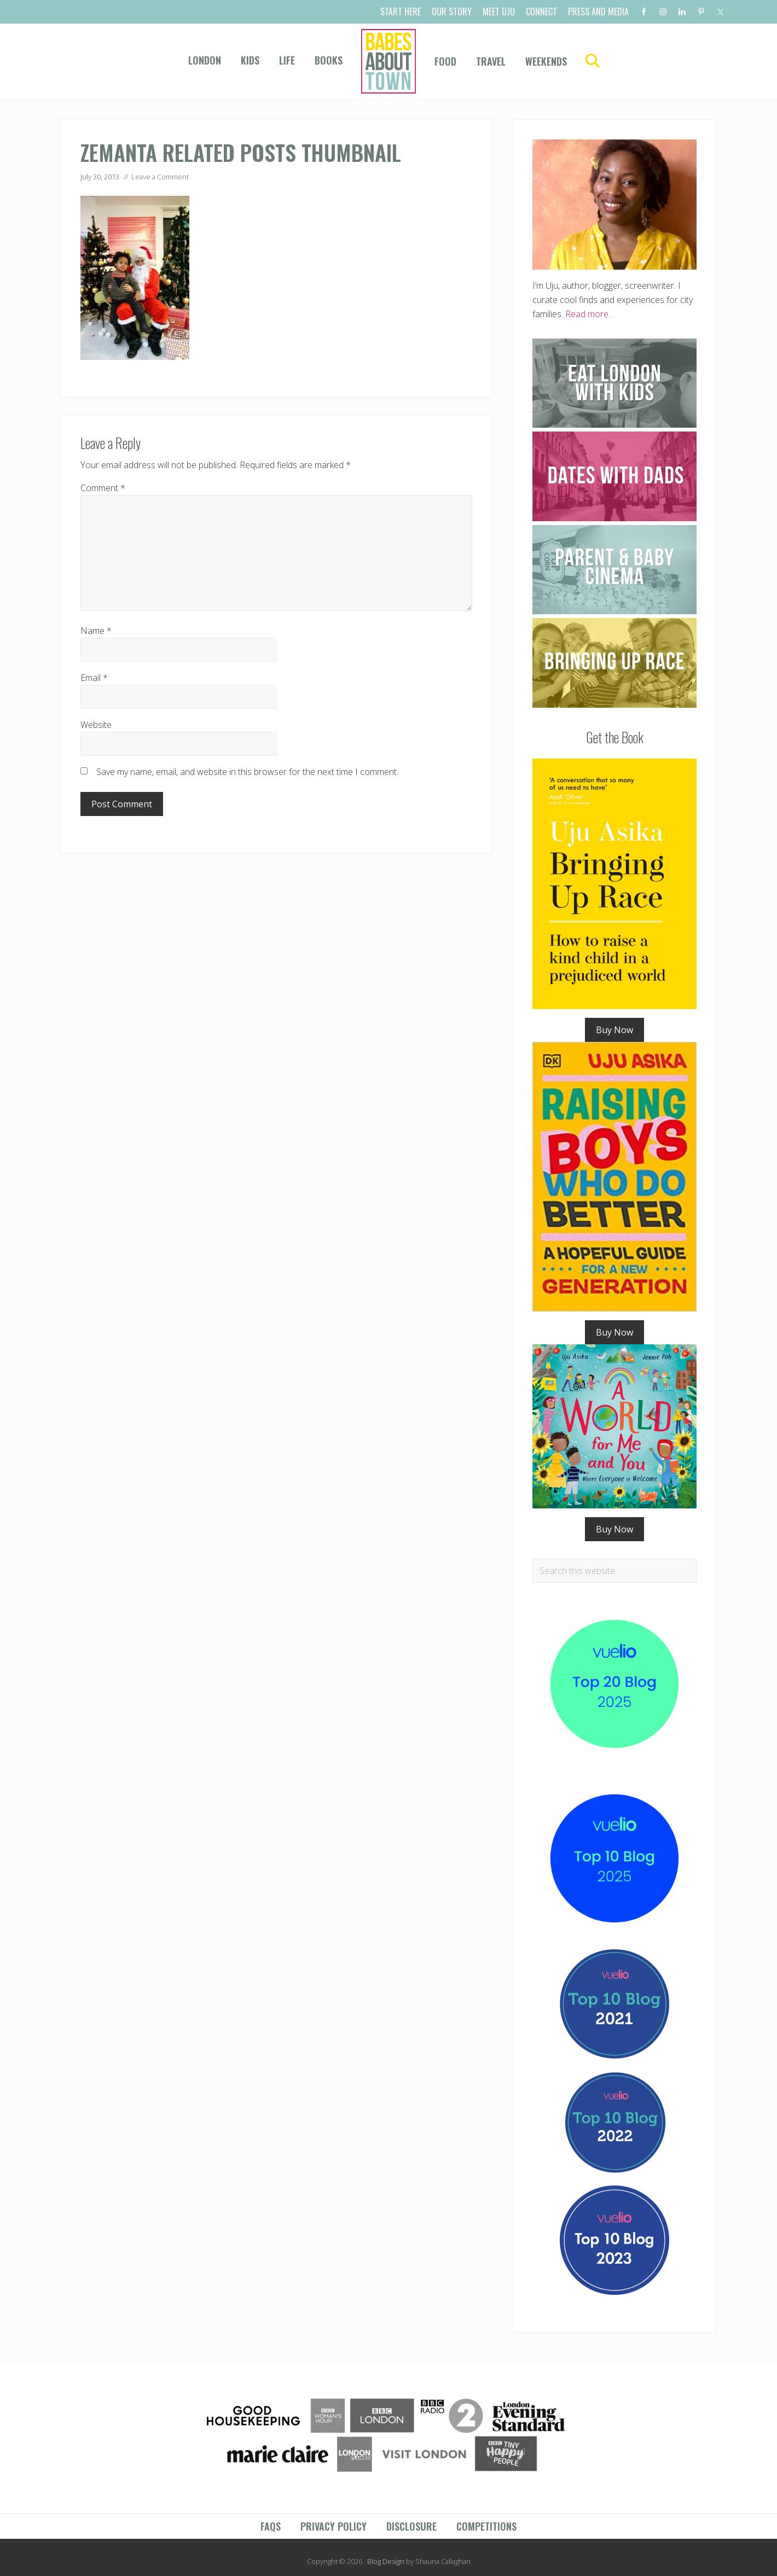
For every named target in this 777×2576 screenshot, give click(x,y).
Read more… (589, 314)
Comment (102, 488)
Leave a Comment (160, 177)
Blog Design (385, 2561)
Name (96, 631)
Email (94, 678)
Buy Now (614, 1030)
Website (96, 725)
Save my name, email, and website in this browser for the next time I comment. (247, 772)
